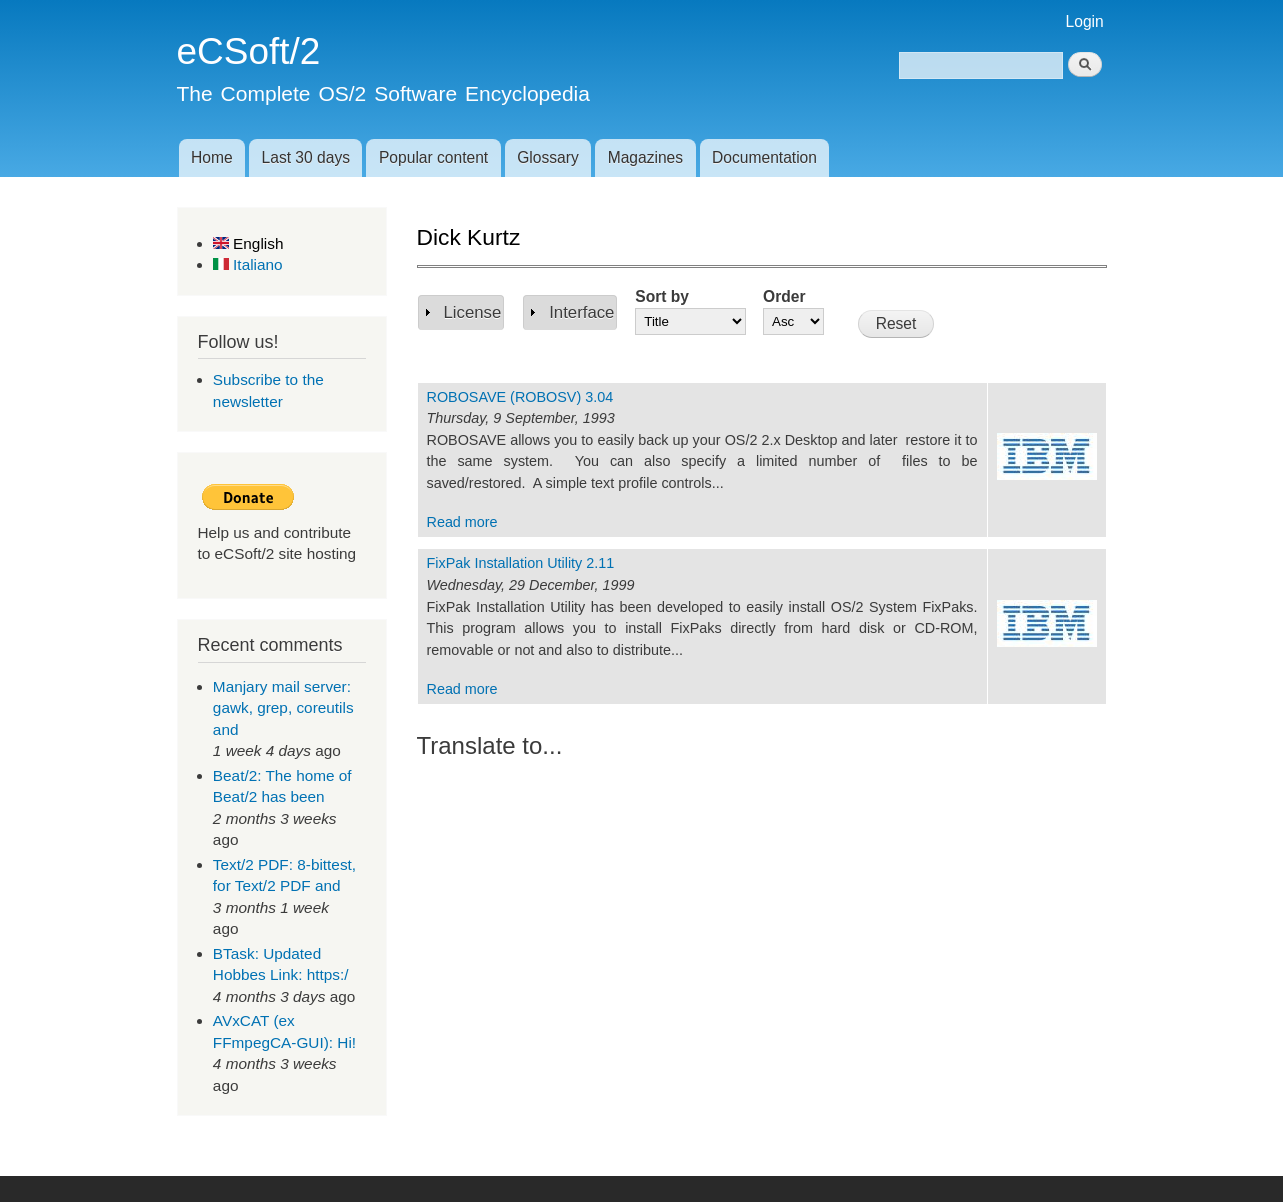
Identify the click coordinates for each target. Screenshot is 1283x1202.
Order (784, 296)
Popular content (433, 157)
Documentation (764, 157)
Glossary (548, 157)
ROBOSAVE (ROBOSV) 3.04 (520, 397)
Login (1085, 21)
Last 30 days (306, 157)
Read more (462, 522)
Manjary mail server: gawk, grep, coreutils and (283, 708)
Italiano (248, 264)
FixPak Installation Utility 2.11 (521, 563)
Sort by (662, 296)
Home (212, 157)
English (248, 243)
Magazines (645, 157)
